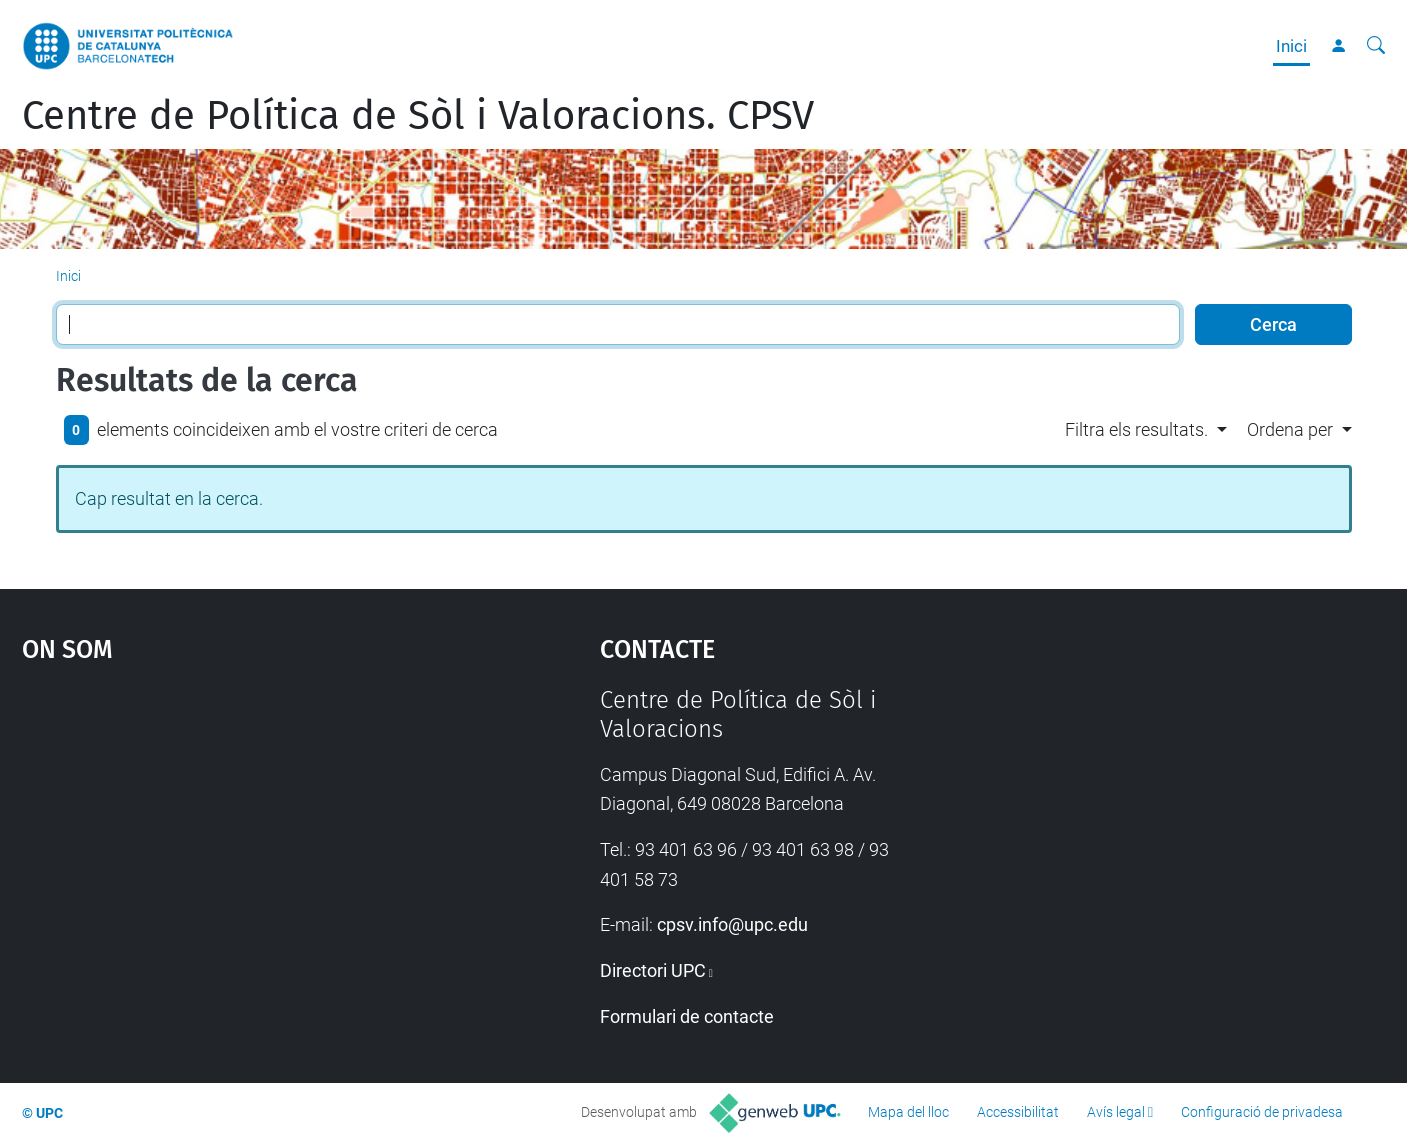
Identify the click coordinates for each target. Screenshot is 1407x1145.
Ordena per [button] (1290, 429)
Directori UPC (653, 970)
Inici (1291, 46)
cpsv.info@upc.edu (732, 924)
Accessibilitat (1018, 1112)
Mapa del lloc (908, 1112)
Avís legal (1116, 1112)
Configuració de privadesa (1262, 1112)
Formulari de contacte (687, 1016)
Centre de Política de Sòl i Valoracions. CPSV (418, 116)
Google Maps (241, 836)
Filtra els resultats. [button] (1136, 429)
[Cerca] (1376, 46)
